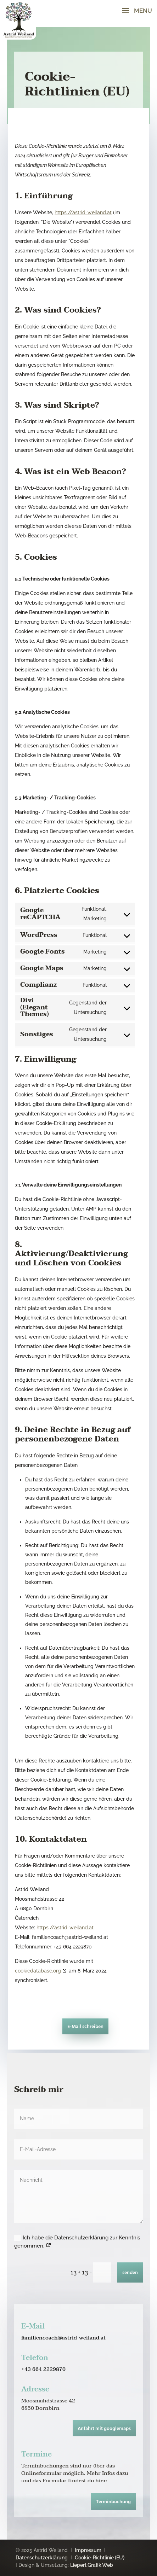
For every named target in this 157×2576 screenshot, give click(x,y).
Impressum (88, 2550)
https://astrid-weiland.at (83, 212)
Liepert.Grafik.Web (91, 2565)
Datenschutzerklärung (42, 2557)
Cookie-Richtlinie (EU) (99, 2557)
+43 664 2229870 (43, 2369)
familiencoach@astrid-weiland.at (63, 2337)
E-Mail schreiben (85, 2027)
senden (130, 2273)
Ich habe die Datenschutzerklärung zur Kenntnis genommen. (77, 2241)
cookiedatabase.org (38, 1971)
